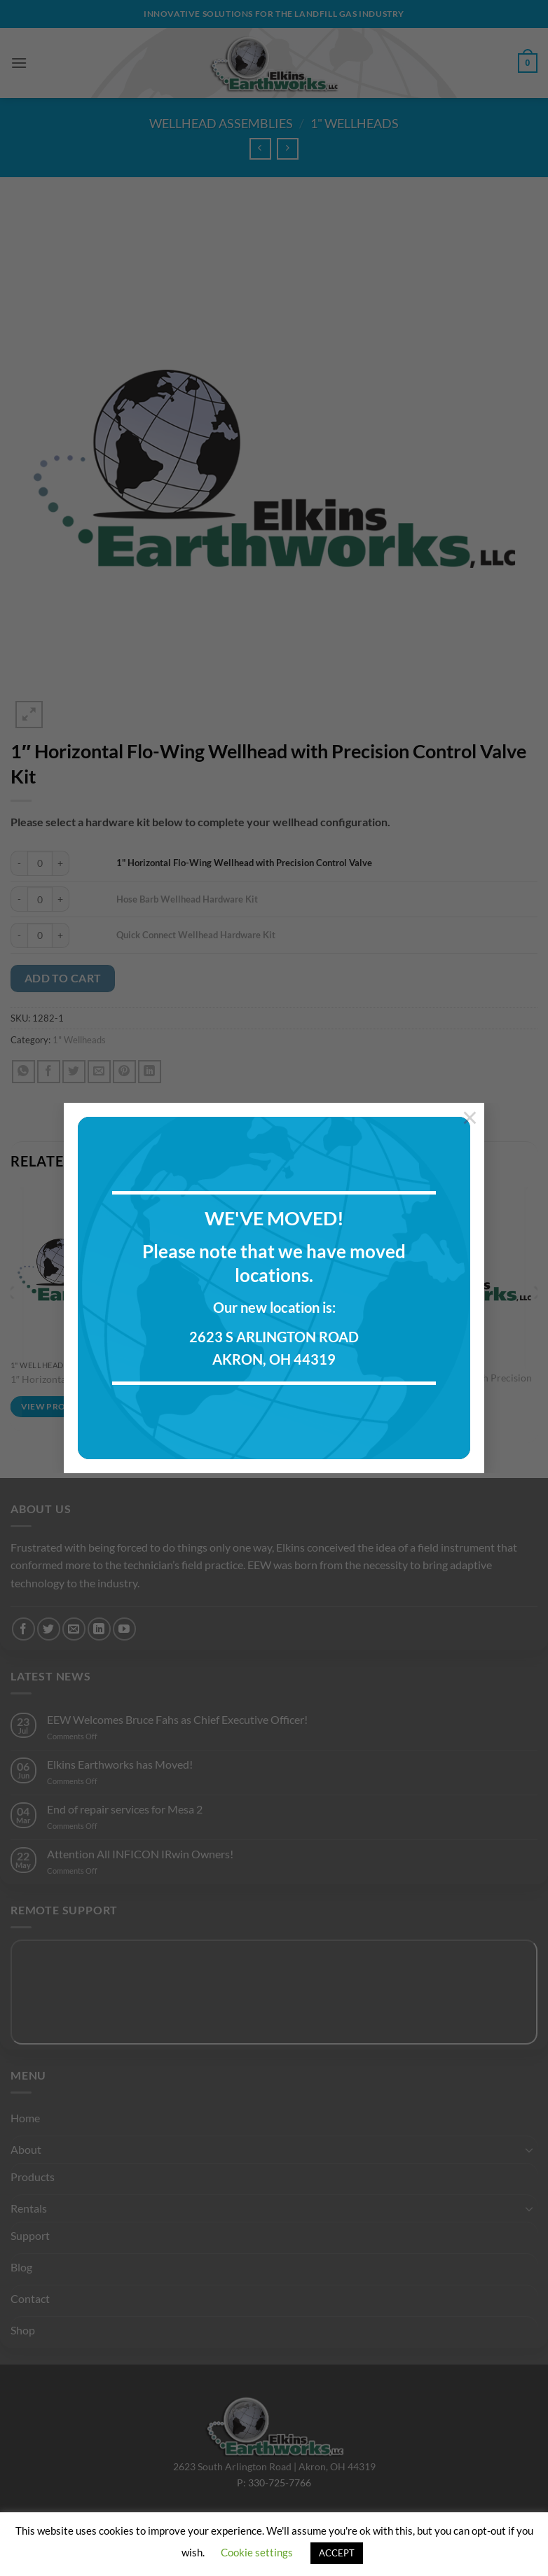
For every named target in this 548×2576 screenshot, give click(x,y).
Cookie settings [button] (257, 2552)
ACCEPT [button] (337, 2552)
